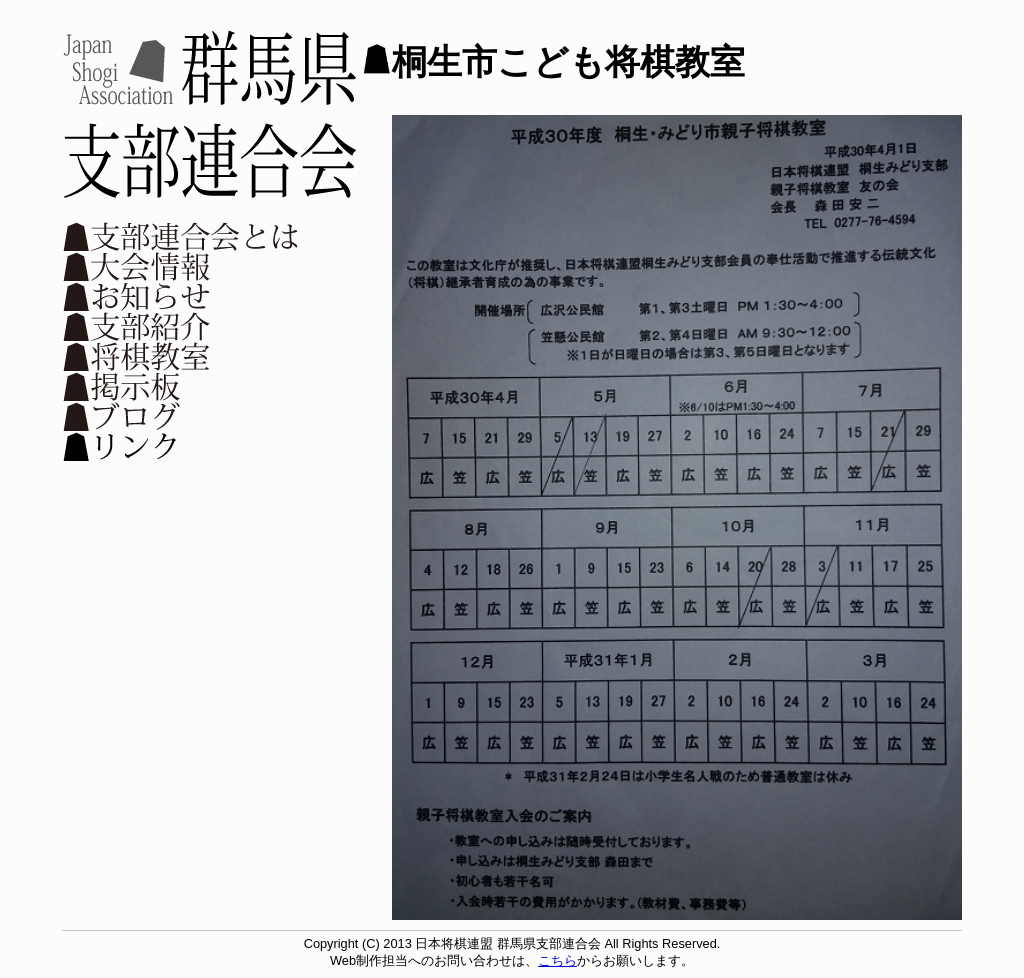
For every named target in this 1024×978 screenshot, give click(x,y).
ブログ (182, 416)
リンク (182, 446)
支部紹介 (182, 326)
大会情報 (182, 266)
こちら (557, 960)
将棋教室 (182, 356)
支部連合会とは (182, 236)
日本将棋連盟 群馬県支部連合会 (209, 114)
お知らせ (182, 296)
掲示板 (182, 386)
